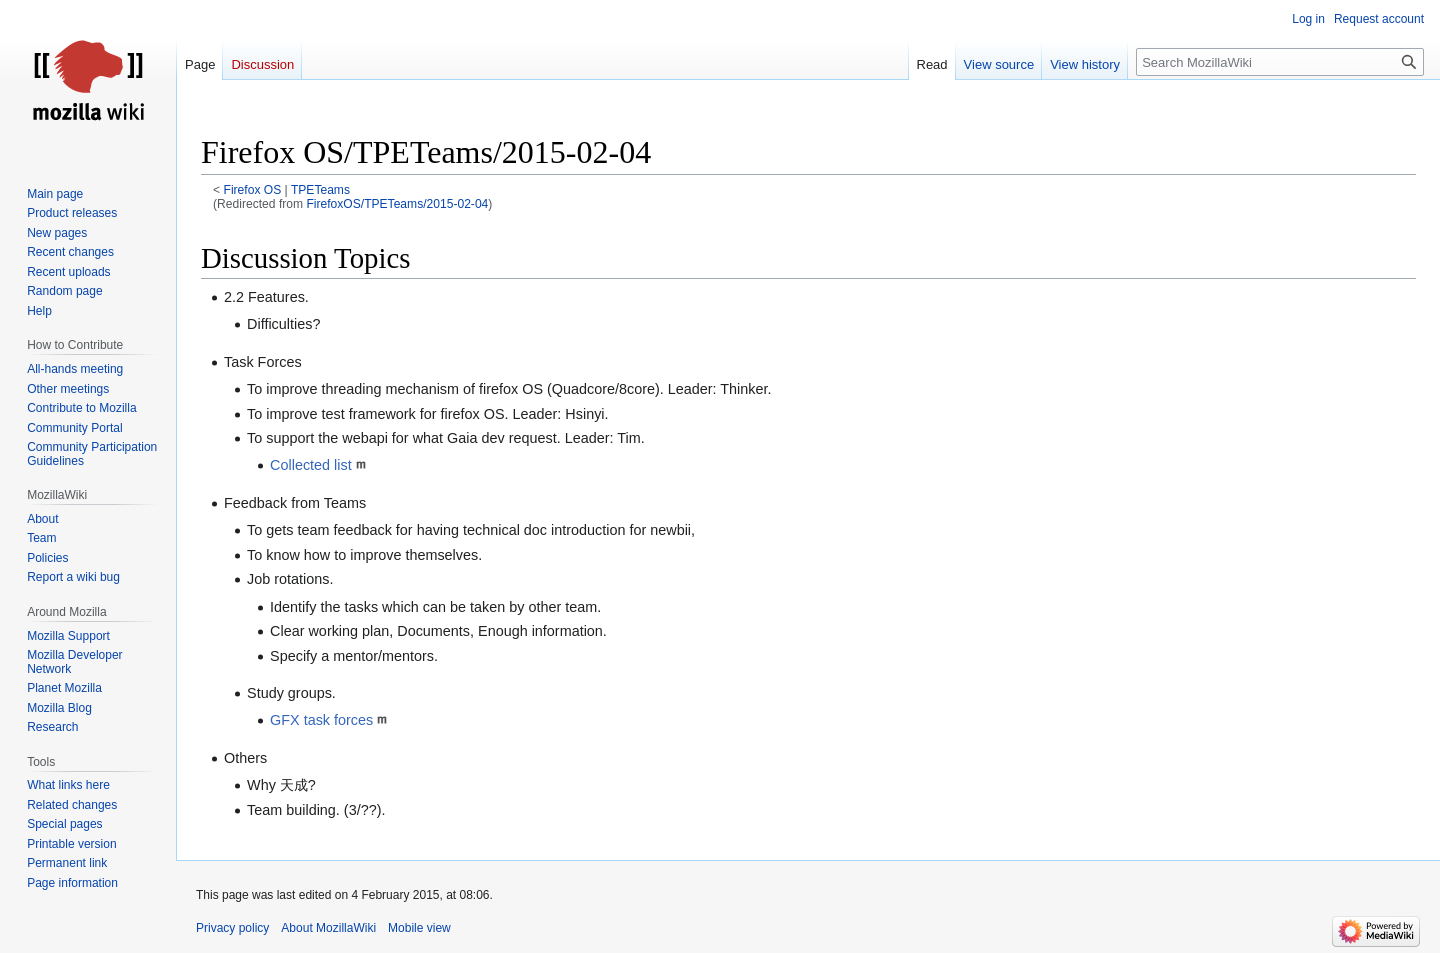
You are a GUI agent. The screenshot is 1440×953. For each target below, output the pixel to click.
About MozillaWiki (328, 928)
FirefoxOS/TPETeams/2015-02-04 (397, 204)
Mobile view (419, 928)
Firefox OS (253, 190)
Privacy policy (232, 928)
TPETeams (320, 190)
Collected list (311, 465)
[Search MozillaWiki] (1280, 62)
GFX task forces (321, 720)
